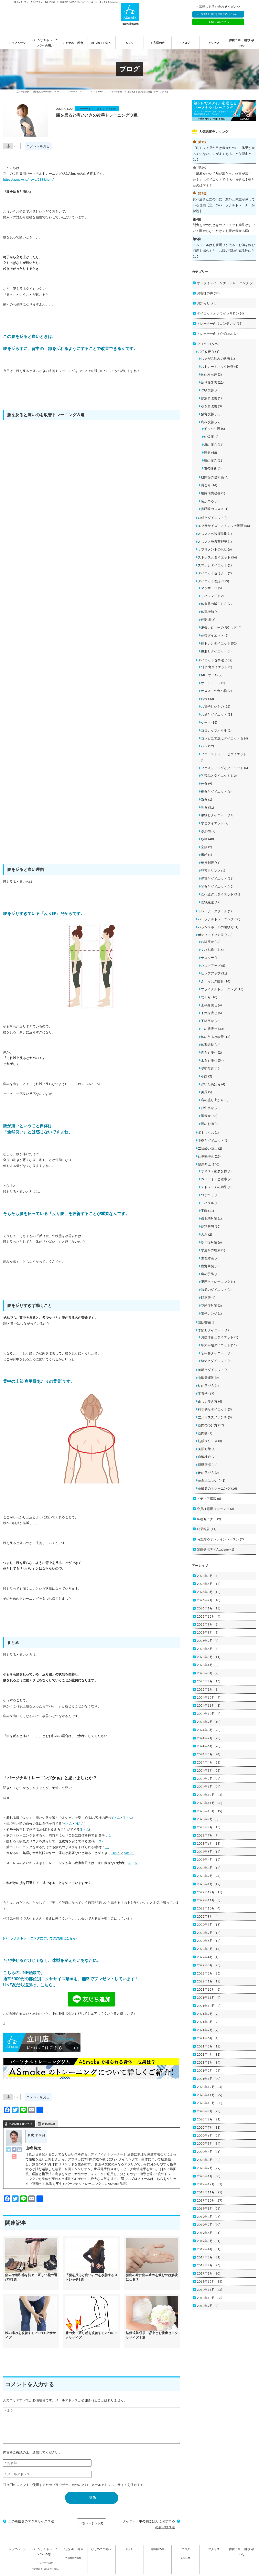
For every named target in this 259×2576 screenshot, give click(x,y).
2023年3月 (205, 1872)
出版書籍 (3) (206, 1327)
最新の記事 (48, 2128)
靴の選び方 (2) (208, 1477)
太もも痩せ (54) (212, 1065)
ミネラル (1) (209, 1207)
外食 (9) (206, 788)
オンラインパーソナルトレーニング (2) (225, 287)
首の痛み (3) (213, 473)
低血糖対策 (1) (211, 1223)
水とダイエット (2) (214, 828)
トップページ (14, 45)
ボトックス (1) (208, 1137)
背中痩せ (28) (210, 1112)
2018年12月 (206, 2286)
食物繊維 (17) (210, 907)
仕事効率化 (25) (209, 1161)
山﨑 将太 (33, 2152)
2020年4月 (205, 2156)
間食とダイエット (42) (217, 891)
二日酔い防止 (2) (210, 1153)
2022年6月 (205, 1945)
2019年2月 (205, 2270)
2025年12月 (206, 1621)
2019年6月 (205, 2237)
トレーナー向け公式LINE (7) (217, 338)
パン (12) (207, 751)
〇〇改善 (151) (208, 356)
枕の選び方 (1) (208, 1390)
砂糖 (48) (207, 843)
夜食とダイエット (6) (216, 796)
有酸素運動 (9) (208, 1382)
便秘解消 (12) (210, 1231)
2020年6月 (205, 2140)
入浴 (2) (206, 1239)
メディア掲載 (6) (209, 1503)
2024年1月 (205, 1791)
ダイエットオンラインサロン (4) (220, 318)
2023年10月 (206, 1816)
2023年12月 (206, 1799)
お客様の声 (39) (208, 297)
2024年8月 (205, 1734)
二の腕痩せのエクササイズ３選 (31, 2526)
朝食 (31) (207, 812)
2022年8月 (205, 1929)
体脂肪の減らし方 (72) (217, 608)
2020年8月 (205, 2124)
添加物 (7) (208, 836)
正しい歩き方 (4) (210, 1406)
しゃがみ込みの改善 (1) (218, 363)
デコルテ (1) (209, 962)
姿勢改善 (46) (210, 1073)
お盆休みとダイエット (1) (219, 1342)
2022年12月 (206, 1896)
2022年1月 (205, 1986)
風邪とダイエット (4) (216, 656)
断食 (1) (206, 804)
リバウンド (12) (212, 600)
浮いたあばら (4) (213, 1088)
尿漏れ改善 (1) (211, 403)
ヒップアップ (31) (214, 978)
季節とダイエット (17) (214, 1335)
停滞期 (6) (208, 624)
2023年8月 (205, 1832)
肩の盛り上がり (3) (214, 1104)
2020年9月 (205, 2116)
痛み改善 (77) (210, 426)
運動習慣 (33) (207, 1469)
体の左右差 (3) (211, 379)
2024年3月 (205, 1775)
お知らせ (185, 2562)
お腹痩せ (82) (210, 946)
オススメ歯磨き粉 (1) (216, 1176)
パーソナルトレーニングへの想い (43, 45)
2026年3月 (205, 1596)
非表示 (39, 2139)
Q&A (129, 45)
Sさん (85, 1834)
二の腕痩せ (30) (212, 1033)
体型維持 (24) (210, 1049)
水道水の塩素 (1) (213, 1255)
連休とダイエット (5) (216, 1365)
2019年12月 (206, 2189)
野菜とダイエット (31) (217, 883)
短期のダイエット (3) (216, 1294)
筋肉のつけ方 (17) (211, 1430)
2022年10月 (206, 1913)
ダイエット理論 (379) (213, 585)
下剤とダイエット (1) (213, 1145)
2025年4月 (205, 1669)
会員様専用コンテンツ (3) (215, 1513)
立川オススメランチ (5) (215, 1422)
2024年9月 (205, 1726)
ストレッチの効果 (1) (216, 1191)
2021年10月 (206, 2010)
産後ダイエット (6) (214, 640)
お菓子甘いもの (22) (215, 711)
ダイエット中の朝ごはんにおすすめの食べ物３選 (149, 2529)
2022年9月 (205, 1921)
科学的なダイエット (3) (215, 1414)
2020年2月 (205, 2172)
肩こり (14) (209, 490)
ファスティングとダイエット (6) (224, 772)
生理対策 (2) (209, 1263)
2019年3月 (205, 2262)
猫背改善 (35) (210, 419)
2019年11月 (206, 2197)
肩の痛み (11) (213, 449)
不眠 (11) (207, 1215)
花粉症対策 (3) (211, 1310)
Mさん (67, 1828)
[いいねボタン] (8, 150)
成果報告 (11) (206, 1533)
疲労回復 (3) (209, 1271)
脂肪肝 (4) (208, 1302)
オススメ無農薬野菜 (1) (215, 546)
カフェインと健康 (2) (216, 1183)
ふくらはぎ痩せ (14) (215, 986)
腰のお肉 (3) (209, 1128)
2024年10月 (206, 1718)
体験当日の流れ (73, 2562)
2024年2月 (205, 1783)
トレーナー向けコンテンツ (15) (219, 328)
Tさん (127, 1822)
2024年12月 (206, 1702)
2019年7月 (205, 2229)
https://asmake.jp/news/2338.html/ (28, 184)
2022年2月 (205, 1978)
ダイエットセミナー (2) (215, 578)
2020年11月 (206, 2099)
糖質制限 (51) (210, 867)
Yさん (115, 1822)
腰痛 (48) (210, 457)
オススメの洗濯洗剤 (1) (215, 538)
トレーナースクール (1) (215, 916)
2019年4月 (205, 2254)
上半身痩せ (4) (211, 1009)
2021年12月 (206, 1994)
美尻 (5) (206, 1096)
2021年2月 (205, 2075)
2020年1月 (205, 2180)
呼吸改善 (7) (209, 395)
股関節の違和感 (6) (214, 482)
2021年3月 (205, 2067)
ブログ (187, 45)
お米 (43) (207, 703)
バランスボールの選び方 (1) (218, 931)
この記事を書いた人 (21, 2128)
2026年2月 (205, 1605)
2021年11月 (206, 2002)
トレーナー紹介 (45, 2567)
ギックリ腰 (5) (214, 433)
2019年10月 (206, 2205)
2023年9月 (205, 1823)
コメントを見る (38, 151)
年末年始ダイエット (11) (219, 1350)
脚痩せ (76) (209, 1120)
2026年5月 (205, 1580)
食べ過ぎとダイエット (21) (220, 899)
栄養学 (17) (206, 1398)
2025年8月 (205, 1637)
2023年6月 (205, 1848)
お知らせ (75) (206, 308)
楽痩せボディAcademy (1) (215, 1554)
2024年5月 (205, 1759)
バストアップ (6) (213, 970)
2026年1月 (205, 1613)
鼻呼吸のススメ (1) (214, 513)
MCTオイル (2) (211, 679)
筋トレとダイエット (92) (219, 648)
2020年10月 (206, 2107)
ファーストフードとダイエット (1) (224, 761)
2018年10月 (206, 2302)
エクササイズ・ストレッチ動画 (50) (224, 530)
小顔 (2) (206, 1081)
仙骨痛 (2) (211, 441)
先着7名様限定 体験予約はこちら (219, 14)
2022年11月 (206, 1905)
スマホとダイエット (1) (215, 570)
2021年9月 (205, 2018)
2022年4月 (205, 1961)
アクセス (216, 45)
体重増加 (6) (209, 616)
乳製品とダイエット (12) (219, 780)
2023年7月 (205, 1840)
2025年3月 (205, 1678)
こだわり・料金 (72, 45)
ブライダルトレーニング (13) (222, 994)
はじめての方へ (101, 45)
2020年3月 (205, 2164)
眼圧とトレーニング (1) (218, 1286)
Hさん (79, 1828)
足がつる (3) (209, 505)
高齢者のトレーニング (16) (217, 1493)
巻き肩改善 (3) (211, 411)
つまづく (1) (209, 1199)
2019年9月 (205, 2213)
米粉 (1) (206, 859)
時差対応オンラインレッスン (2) (220, 1544)
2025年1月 (205, 1694)
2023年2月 (205, 1880)
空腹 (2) (206, 851)
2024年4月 (205, 1767)
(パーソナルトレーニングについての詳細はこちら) (40, 1943)
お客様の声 (158, 45)
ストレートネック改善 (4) (219, 371)
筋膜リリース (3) (210, 1445)
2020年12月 (206, 2091)
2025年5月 (205, 1661)
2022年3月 (205, 1970)
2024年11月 (206, 1710)
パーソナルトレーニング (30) (219, 924)
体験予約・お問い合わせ (244, 45)
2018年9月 (205, 2310)
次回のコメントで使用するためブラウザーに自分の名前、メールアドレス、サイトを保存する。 (77, 2489)
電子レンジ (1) (211, 1318)
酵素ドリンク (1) (213, 875)
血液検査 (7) (206, 1461)
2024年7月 (205, 1742)
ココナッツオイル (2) (216, 735)
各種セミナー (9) (209, 1523)
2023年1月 (205, 1889)
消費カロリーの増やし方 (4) (221, 632)
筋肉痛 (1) (205, 1437)
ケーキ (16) (209, 727)
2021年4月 (205, 2059)
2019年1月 (205, 2278)
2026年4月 (205, 1588)
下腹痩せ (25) (210, 1025)
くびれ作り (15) (212, 954)
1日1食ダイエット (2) (216, 671)
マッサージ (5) (211, 592)
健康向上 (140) (208, 1169)
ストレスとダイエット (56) (217, 562)
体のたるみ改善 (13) (215, 1041)
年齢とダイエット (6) (213, 1374)
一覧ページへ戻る (91, 2528)
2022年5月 (205, 1953)
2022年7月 (205, 1937)
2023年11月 (206, 1807)
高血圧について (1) (211, 1485)
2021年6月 (205, 2043)
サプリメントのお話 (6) (215, 554)
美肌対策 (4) (206, 1453)
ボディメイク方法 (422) (215, 939)
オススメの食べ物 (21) (217, 695)
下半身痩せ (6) (211, 1017)
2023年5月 (205, 1856)
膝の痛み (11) (213, 465)
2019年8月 (205, 2221)
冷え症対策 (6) (211, 1247)
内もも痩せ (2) (211, 1057)
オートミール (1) (213, 687)
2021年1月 (205, 2083)
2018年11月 (206, 2294)
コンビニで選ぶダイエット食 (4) (224, 743)
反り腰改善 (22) (212, 387)
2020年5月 (205, 2148)
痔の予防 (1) (209, 1278)
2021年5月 (205, 2051)
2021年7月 (205, 2034)
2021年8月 (205, 2026)
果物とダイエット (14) (217, 820)
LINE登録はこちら (219, 22)
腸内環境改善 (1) (213, 498)
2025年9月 (205, 1629)
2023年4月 (205, 1864)
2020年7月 (205, 2132)
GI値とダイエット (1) (213, 522)
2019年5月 (205, 2245)
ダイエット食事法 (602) (215, 665)
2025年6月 (205, 1653)
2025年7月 (205, 1645)
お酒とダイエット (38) (217, 719)
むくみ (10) (209, 1002)
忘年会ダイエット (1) (216, 1357)
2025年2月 (205, 1686)
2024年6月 (205, 1751)
